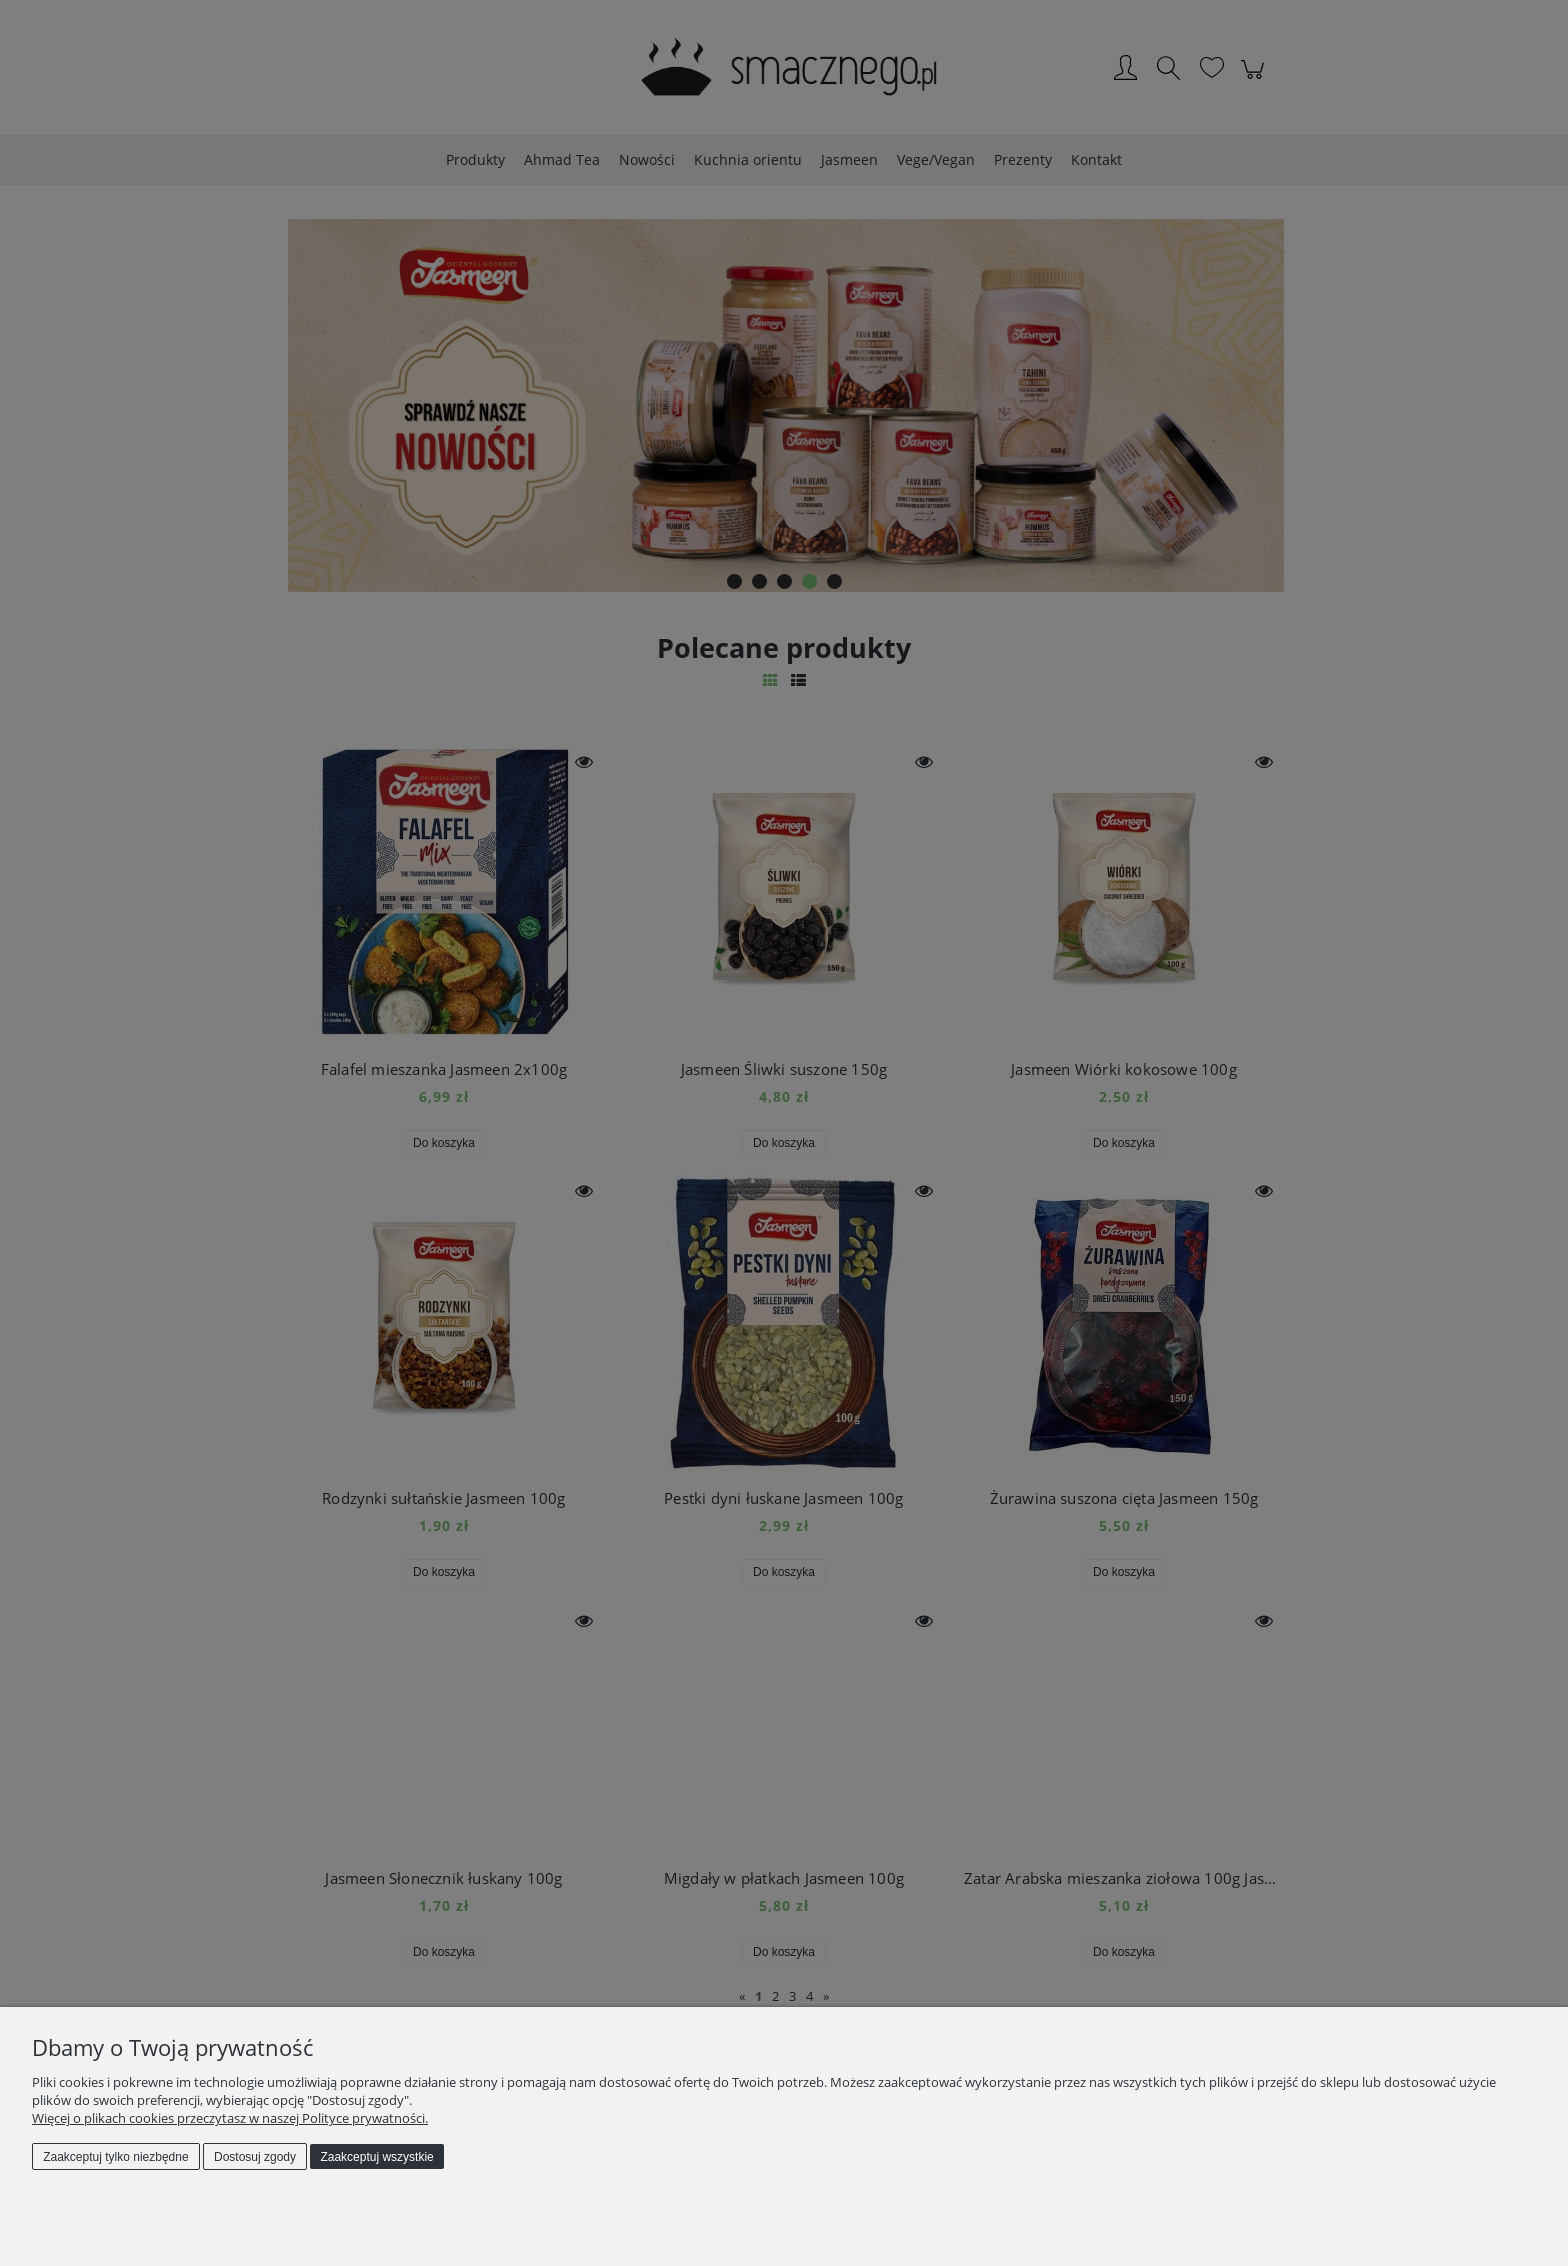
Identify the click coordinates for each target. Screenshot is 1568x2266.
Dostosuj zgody (255, 2157)
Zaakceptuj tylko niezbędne (115, 2157)
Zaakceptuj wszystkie (376, 2157)
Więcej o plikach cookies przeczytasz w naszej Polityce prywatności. (230, 2118)
